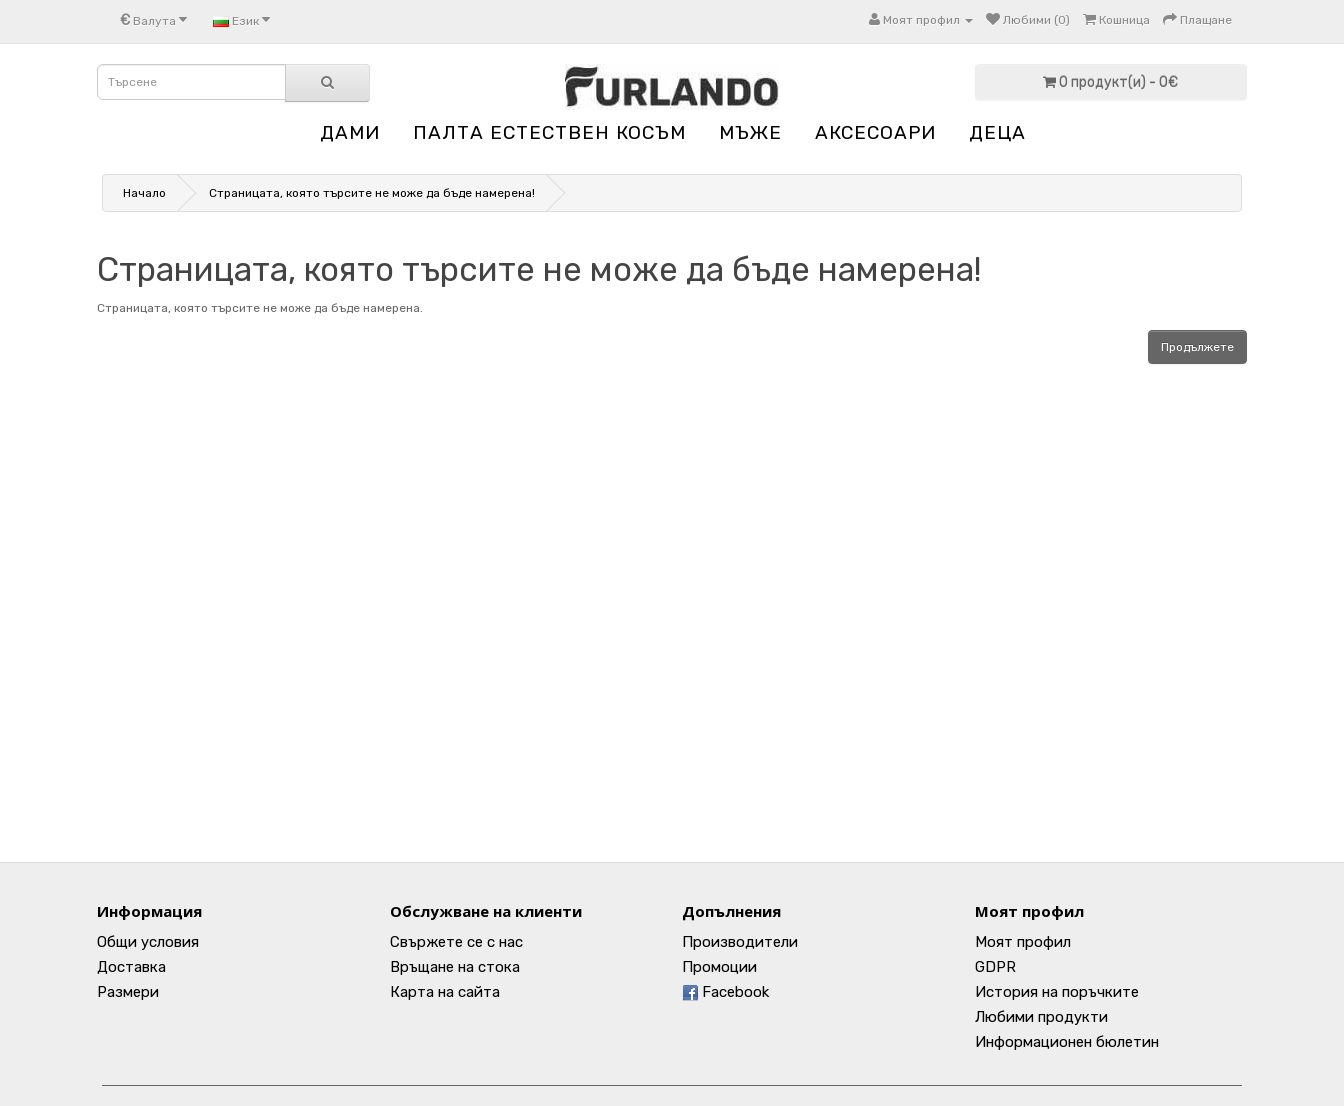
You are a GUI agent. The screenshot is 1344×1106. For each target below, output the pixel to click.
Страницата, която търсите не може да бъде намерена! (372, 193)
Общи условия (148, 942)
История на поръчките (1057, 992)
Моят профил (1023, 942)
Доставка (131, 967)
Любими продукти (1041, 1017)
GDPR (995, 967)
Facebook (725, 992)
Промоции (719, 967)
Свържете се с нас (456, 942)
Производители (740, 942)
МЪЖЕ (750, 132)
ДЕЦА (997, 132)
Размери (128, 992)
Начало (144, 193)
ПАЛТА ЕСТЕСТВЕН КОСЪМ (549, 132)
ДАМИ (350, 132)
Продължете (1197, 347)
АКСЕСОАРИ (875, 132)
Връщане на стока (455, 967)
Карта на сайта (445, 992)
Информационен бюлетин (1067, 1042)
